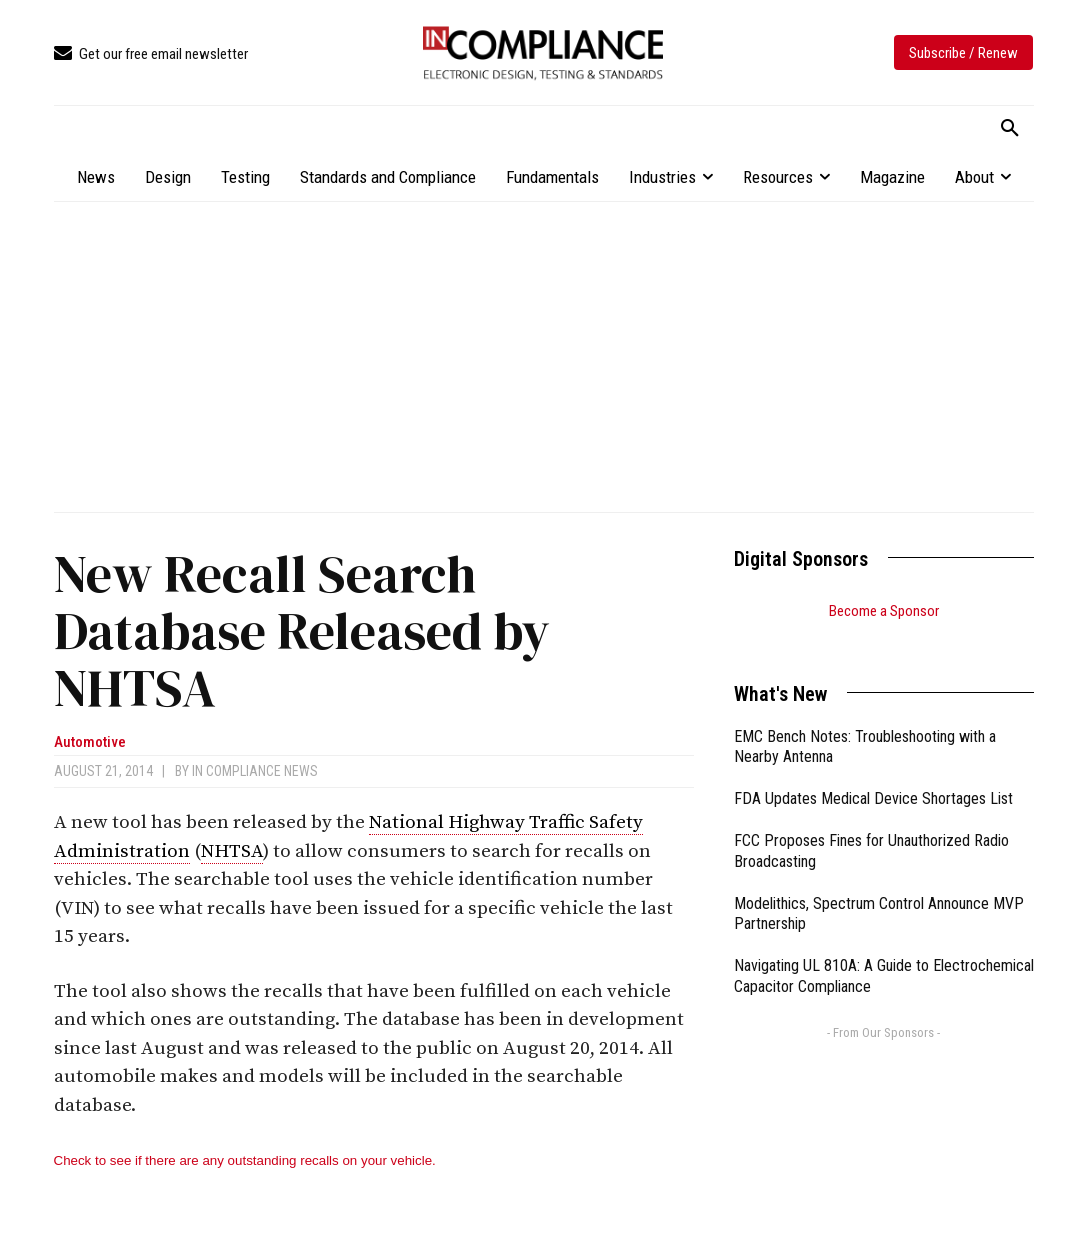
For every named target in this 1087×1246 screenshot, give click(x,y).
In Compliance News (255, 771)
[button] (1010, 129)
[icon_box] (151, 54)
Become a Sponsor (884, 611)
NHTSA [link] (232, 851)
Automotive (90, 742)
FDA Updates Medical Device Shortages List (873, 773)
